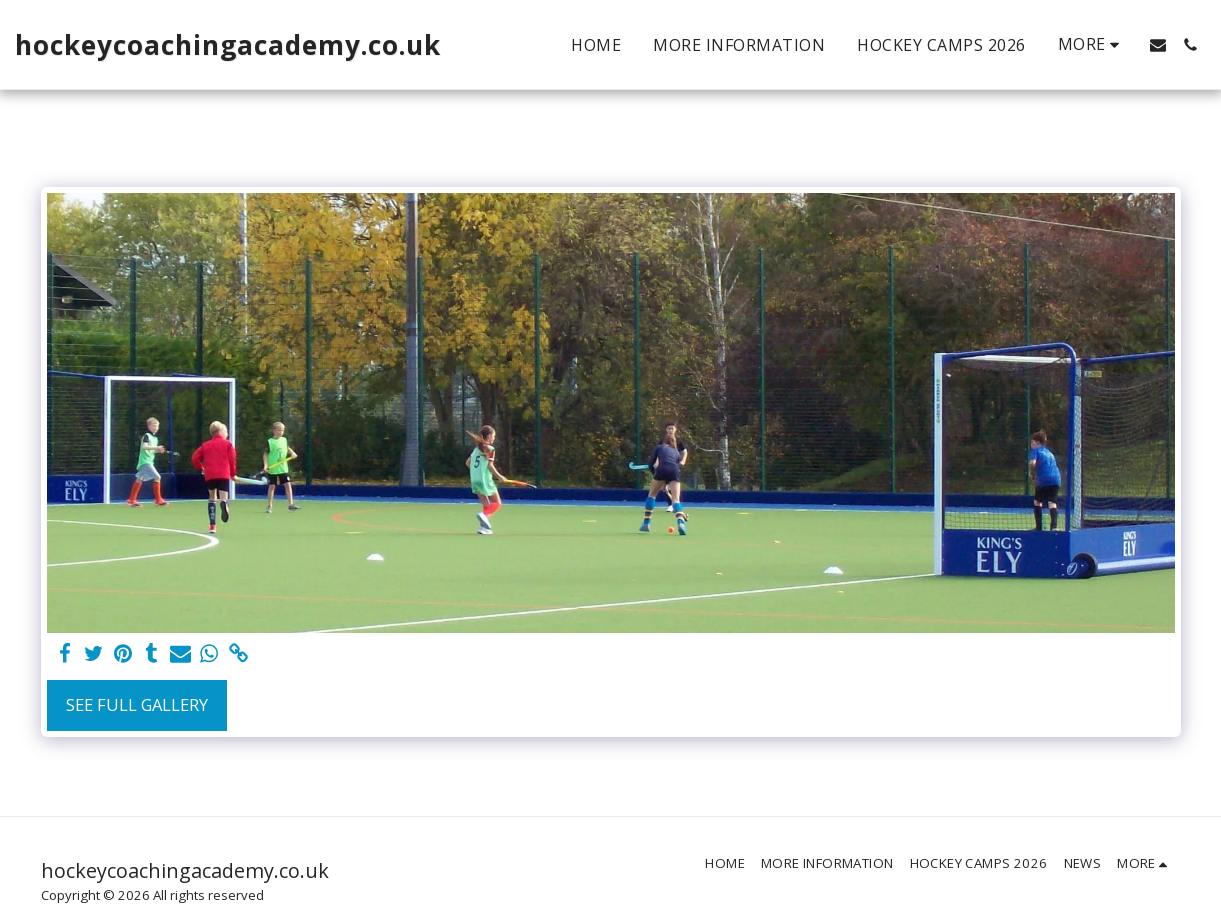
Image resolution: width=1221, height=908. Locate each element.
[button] (1158, 45)
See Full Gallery (137, 704)
